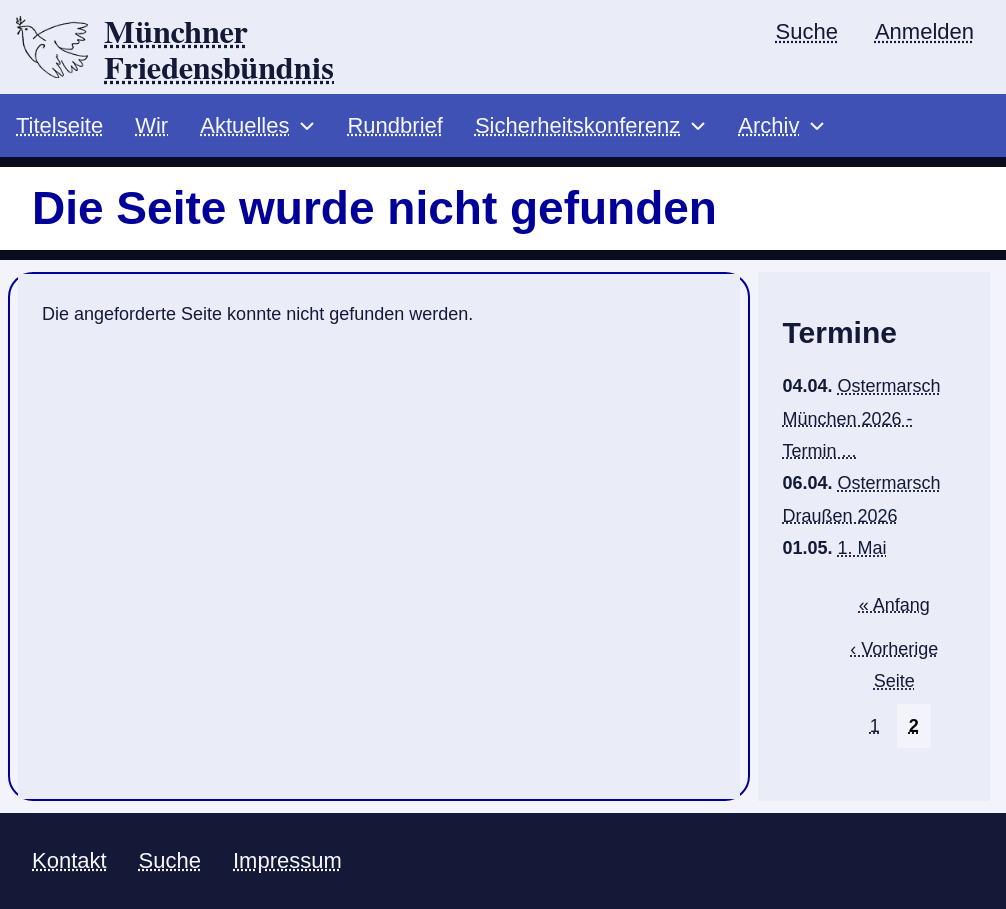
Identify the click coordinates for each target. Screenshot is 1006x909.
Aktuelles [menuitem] (244, 125)
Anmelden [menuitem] (924, 31)
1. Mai (862, 548)
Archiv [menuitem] (768, 125)
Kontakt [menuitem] (69, 860)
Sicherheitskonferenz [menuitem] (577, 125)
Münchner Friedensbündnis (219, 51)
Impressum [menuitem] (287, 860)
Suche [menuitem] (807, 31)
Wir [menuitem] (151, 125)
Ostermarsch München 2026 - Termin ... (861, 418)
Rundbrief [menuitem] (394, 125)
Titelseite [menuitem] (59, 125)
